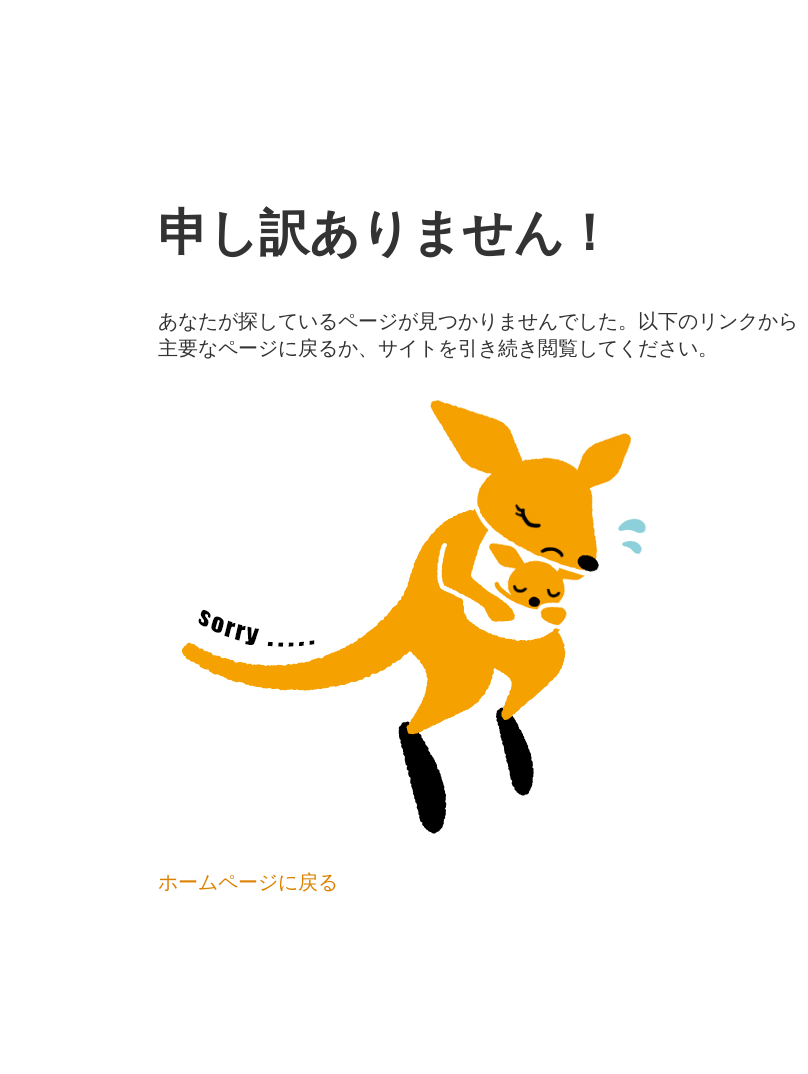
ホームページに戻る (248, 882)
